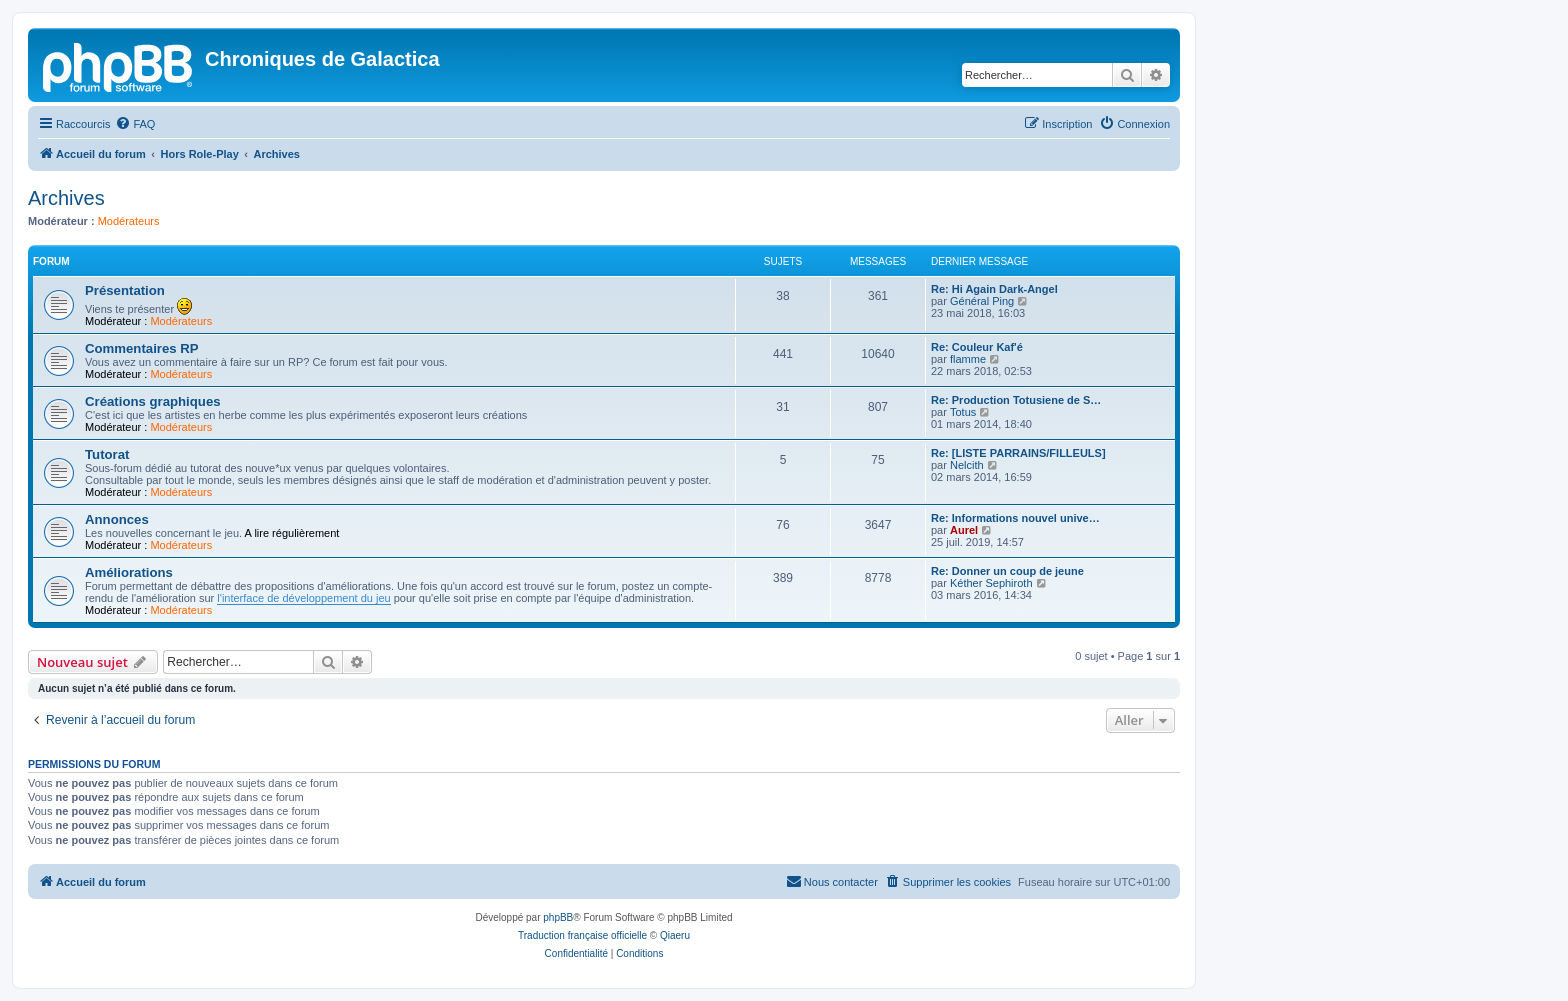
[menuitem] (135, 124)
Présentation (125, 290)
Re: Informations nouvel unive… (1015, 518)
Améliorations (129, 572)
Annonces (117, 519)
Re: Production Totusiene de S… (1016, 400)
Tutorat (107, 454)
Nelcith (967, 465)
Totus (963, 412)
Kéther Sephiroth (991, 583)
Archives (66, 198)
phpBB (558, 917)
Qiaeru (675, 935)
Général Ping (982, 301)
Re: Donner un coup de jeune (1007, 571)
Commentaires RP (142, 348)
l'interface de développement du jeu (303, 598)
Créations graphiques (153, 401)
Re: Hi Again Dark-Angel (994, 289)
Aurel (964, 530)
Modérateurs (129, 221)
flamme (968, 359)
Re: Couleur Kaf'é (977, 347)
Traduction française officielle (582, 935)
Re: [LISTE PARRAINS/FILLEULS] (1018, 453)
